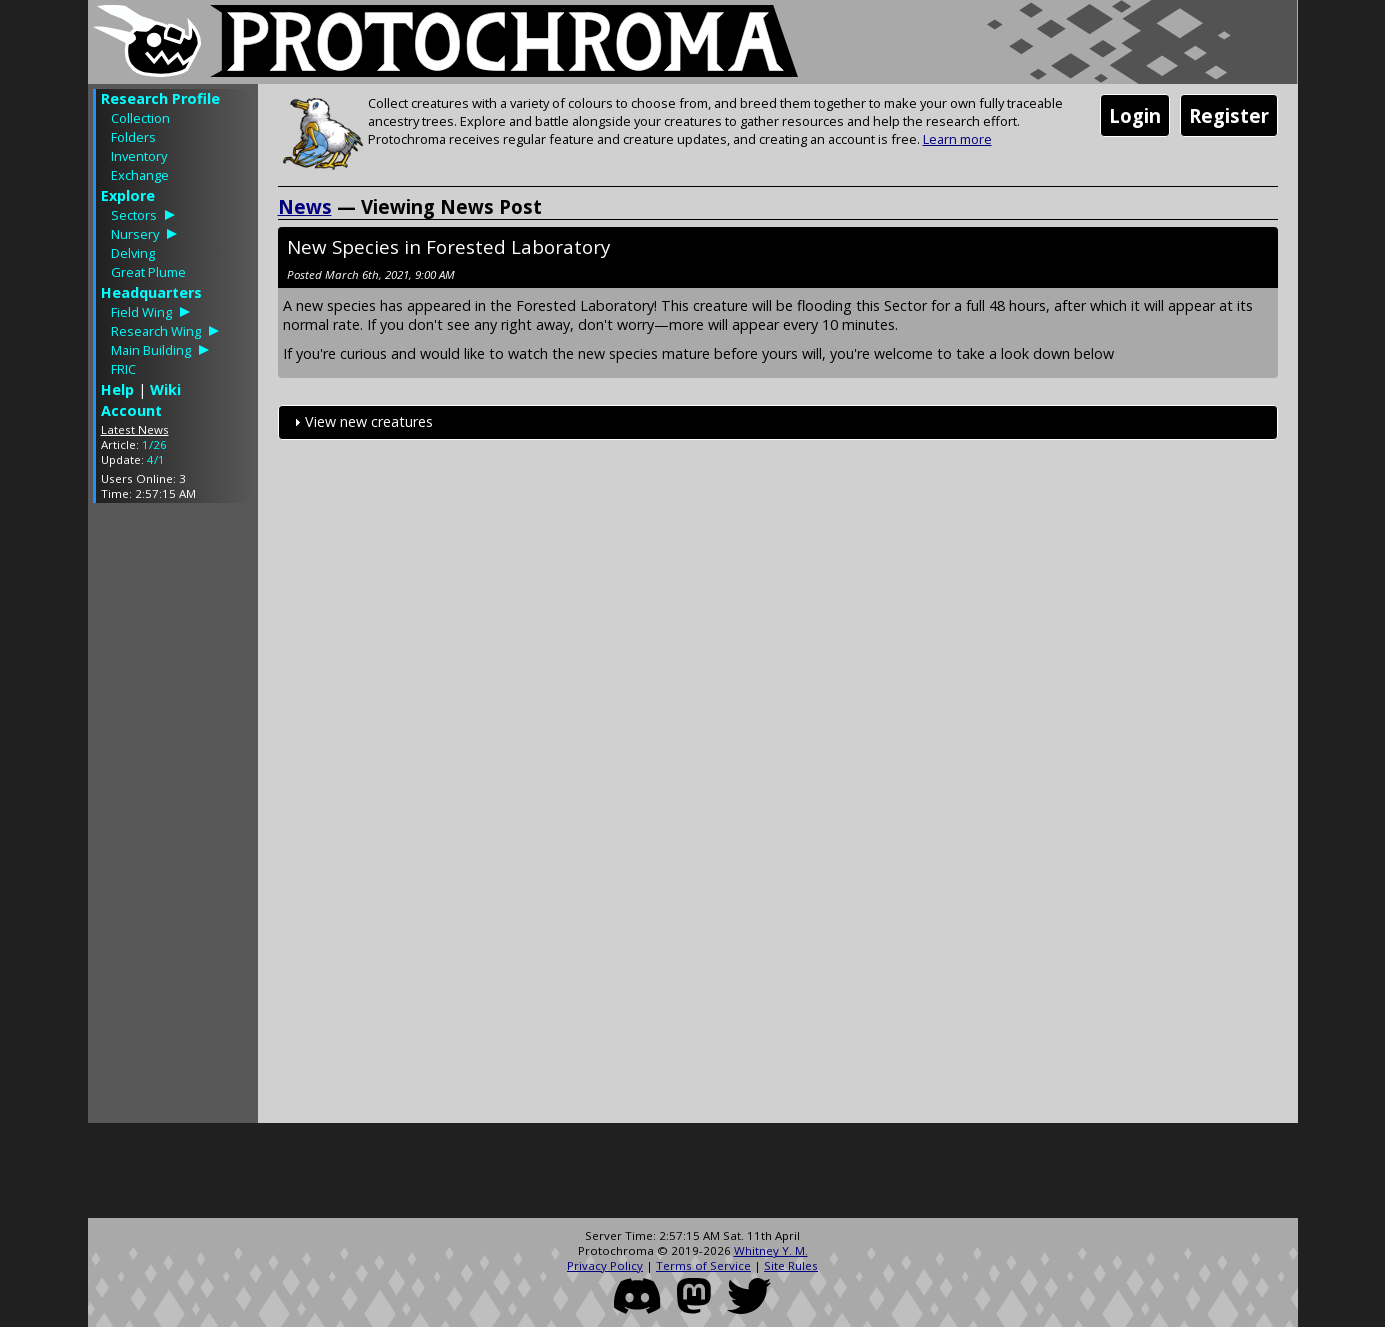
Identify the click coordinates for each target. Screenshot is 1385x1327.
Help (117, 389)
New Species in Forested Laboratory (448, 246)
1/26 (154, 444)
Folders (133, 137)
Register (1229, 115)
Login (1135, 115)
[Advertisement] (173, 818)
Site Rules (791, 1265)
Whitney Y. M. (771, 1250)
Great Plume (148, 272)
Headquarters (151, 292)
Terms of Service (703, 1265)
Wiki (165, 389)
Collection (140, 118)
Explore (128, 195)
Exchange (140, 175)
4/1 (156, 459)
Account (131, 410)
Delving (133, 253)
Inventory (139, 156)
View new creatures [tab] (361, 421)
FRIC (123, 369)
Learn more (957, 139)
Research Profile (160, 98)
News (305, 206)
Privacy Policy (605, 1265)
